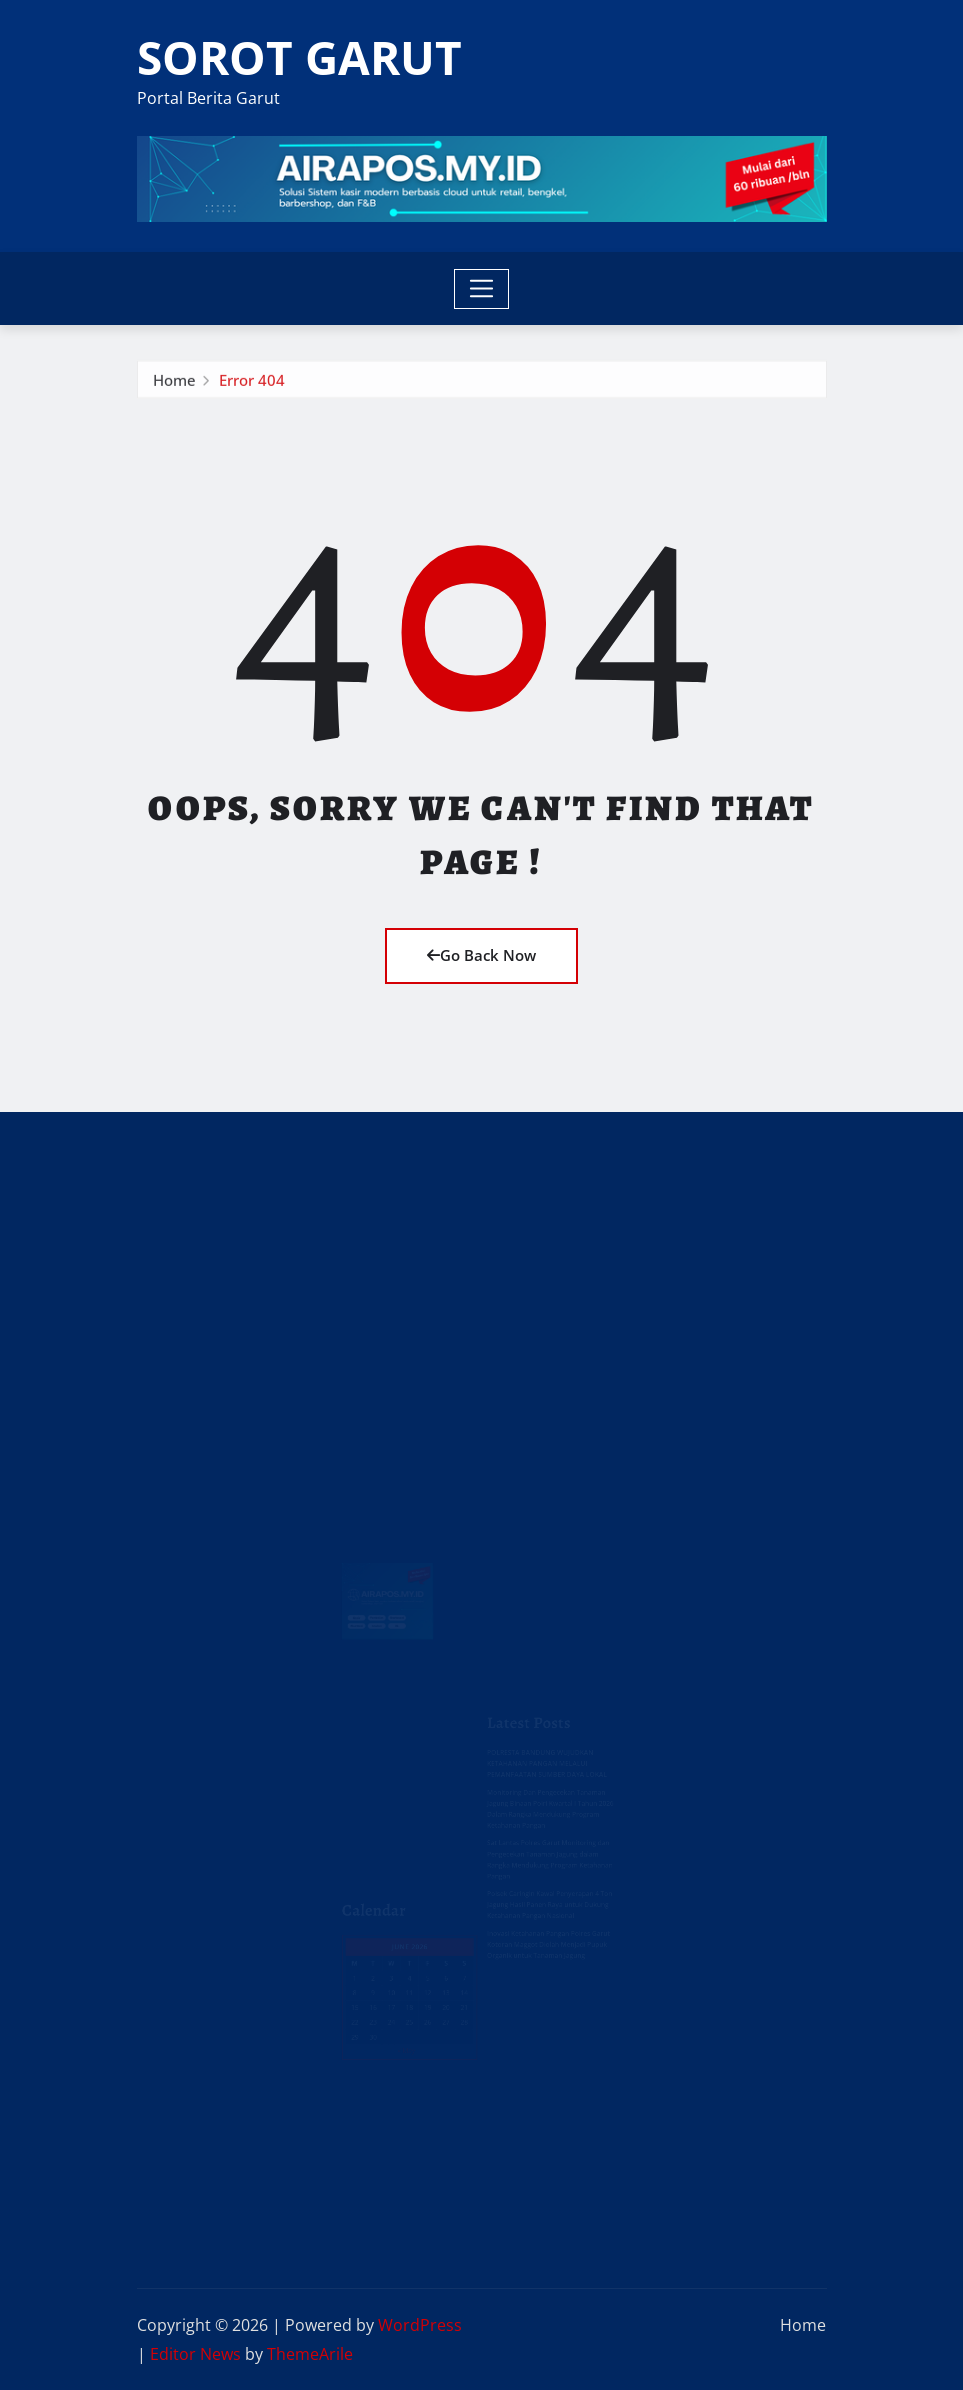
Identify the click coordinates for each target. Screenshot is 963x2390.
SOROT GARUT (299, 57)
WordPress (420, 2325)
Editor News (195, 2354)
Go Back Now (481, 955)
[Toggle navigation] (481, 289)
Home (174, 385)
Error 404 (252, 385)
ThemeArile (310, 2354)
